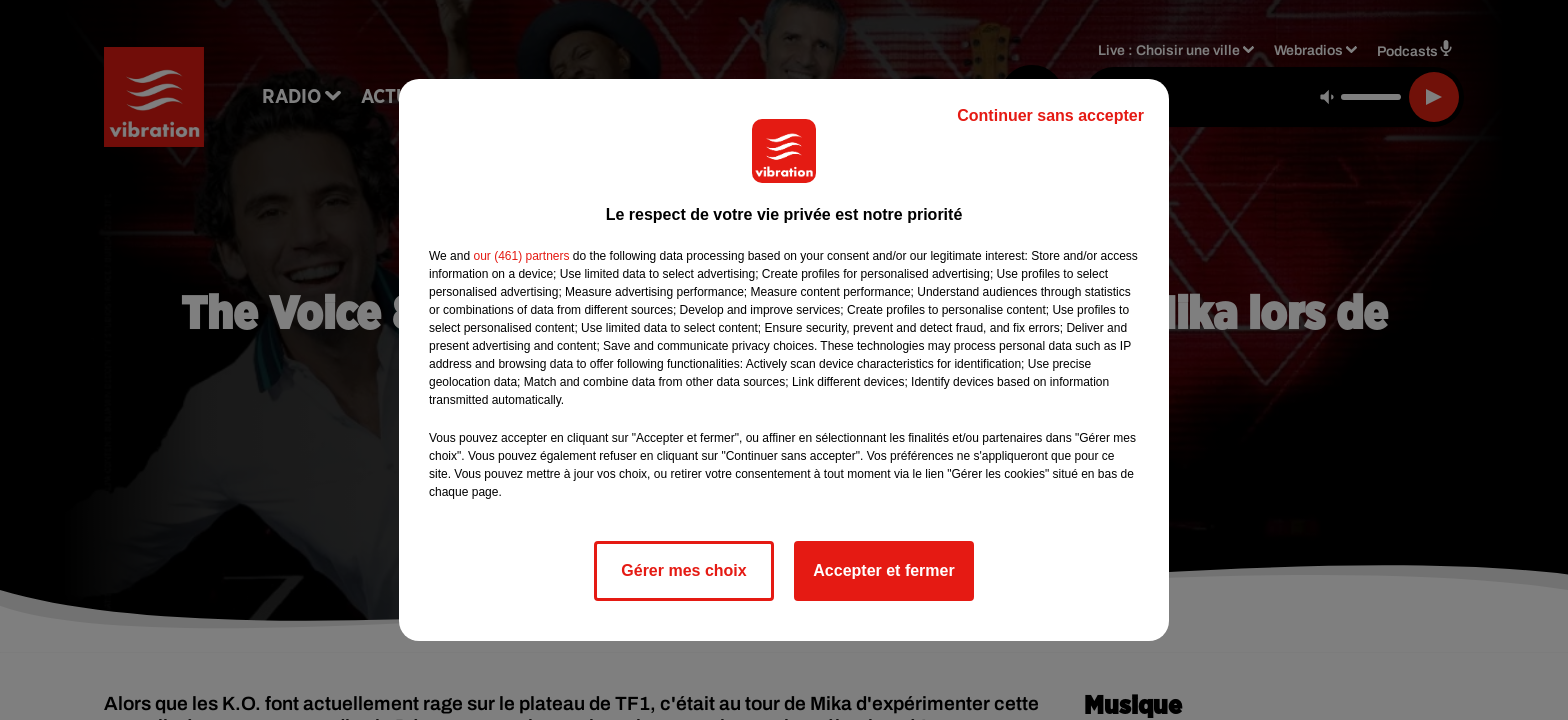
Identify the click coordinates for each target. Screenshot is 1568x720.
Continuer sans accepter (1050, 115)
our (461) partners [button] (521, 256)
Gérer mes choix (683, 570)
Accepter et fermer (883, 570)
